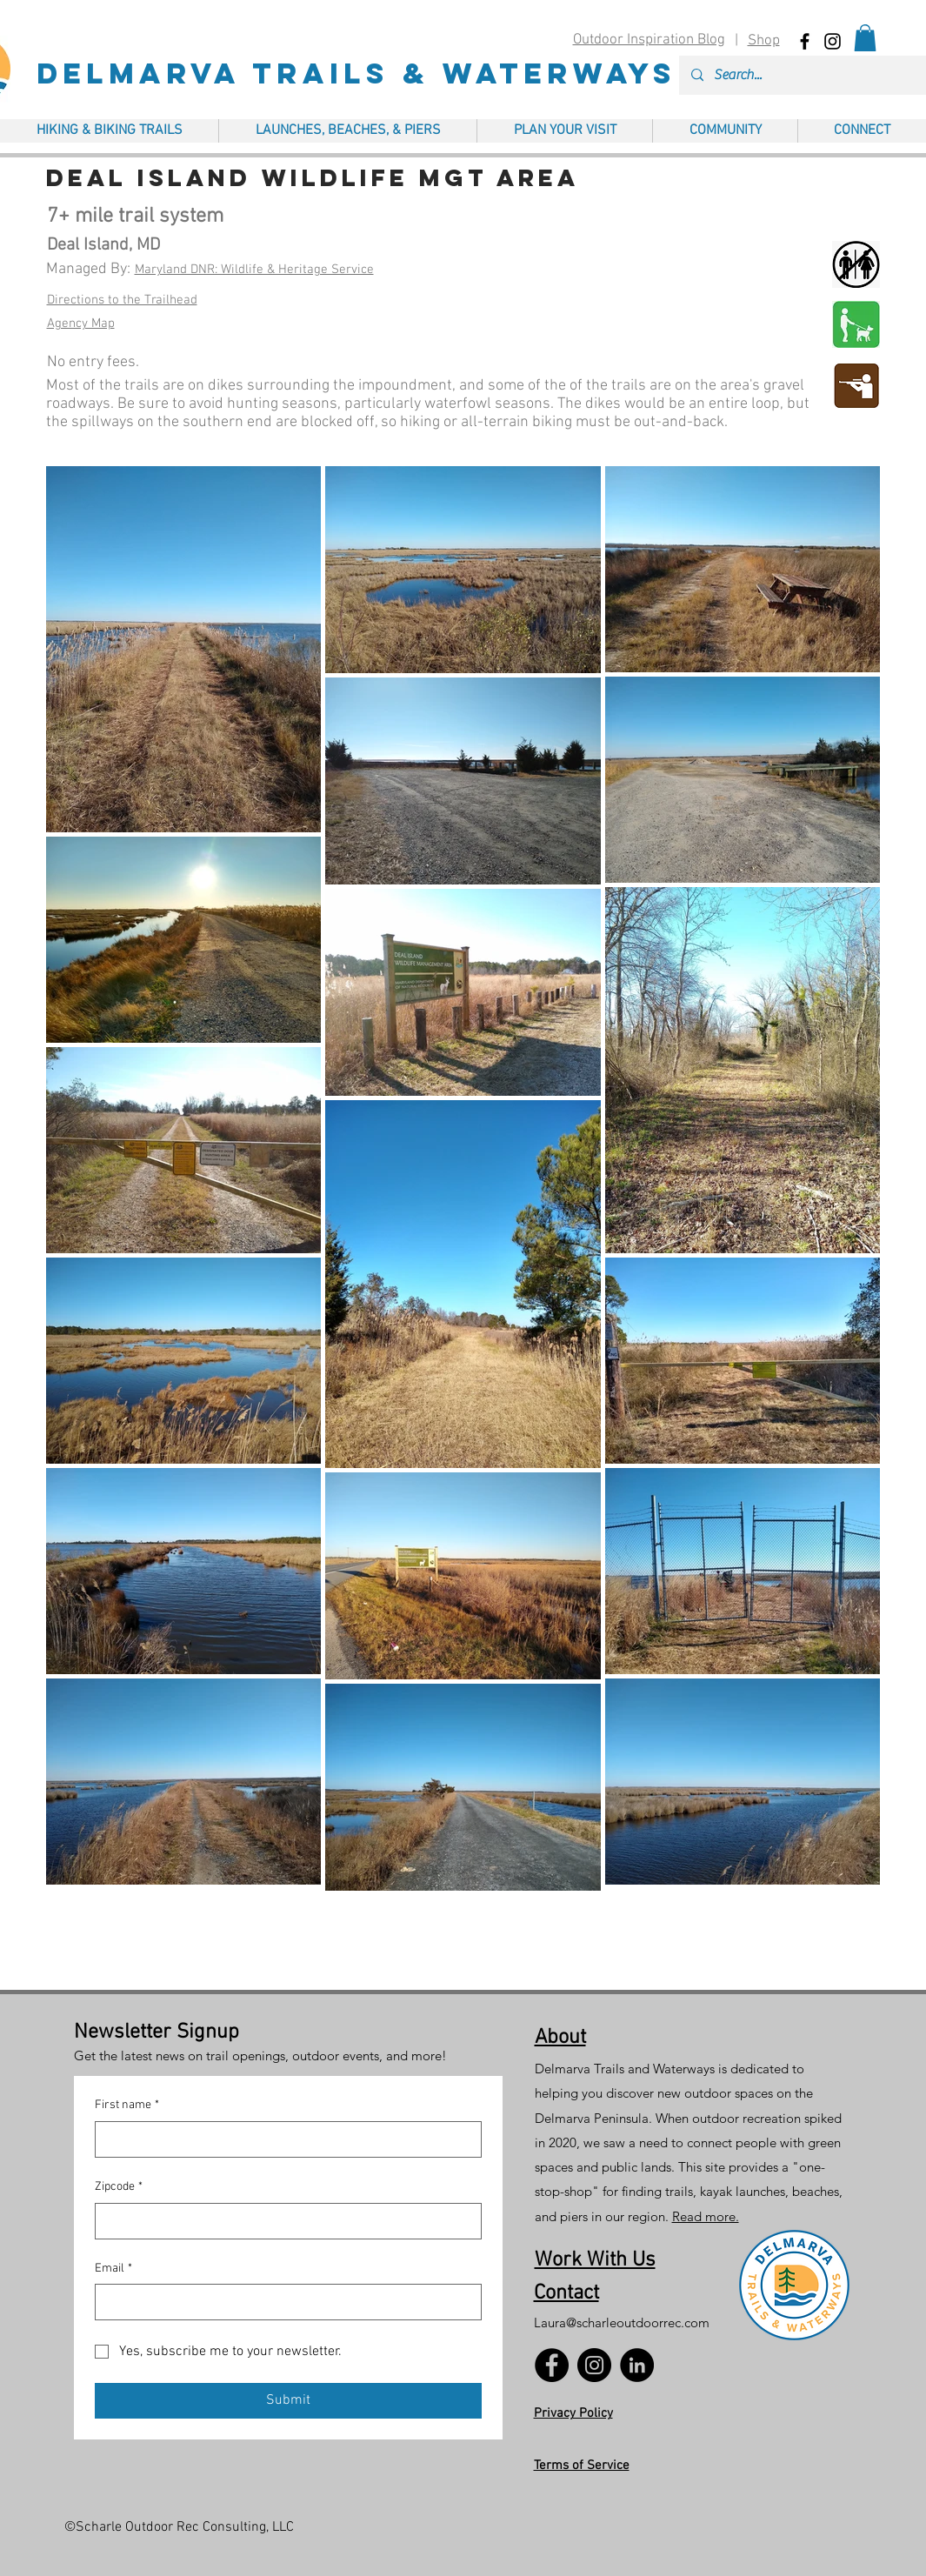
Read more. (705, 2216)
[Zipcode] (283, 2221)
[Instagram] (594, 2365)
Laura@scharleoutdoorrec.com (621, 2322)
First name (127, 2105)
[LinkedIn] (637, 2365)
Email (113, 2269)
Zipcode (119, 2187)
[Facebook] (552, 2365)
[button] (865, 37)
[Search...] (811, 75)
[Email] (283, 2302)
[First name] (283, 2139)
